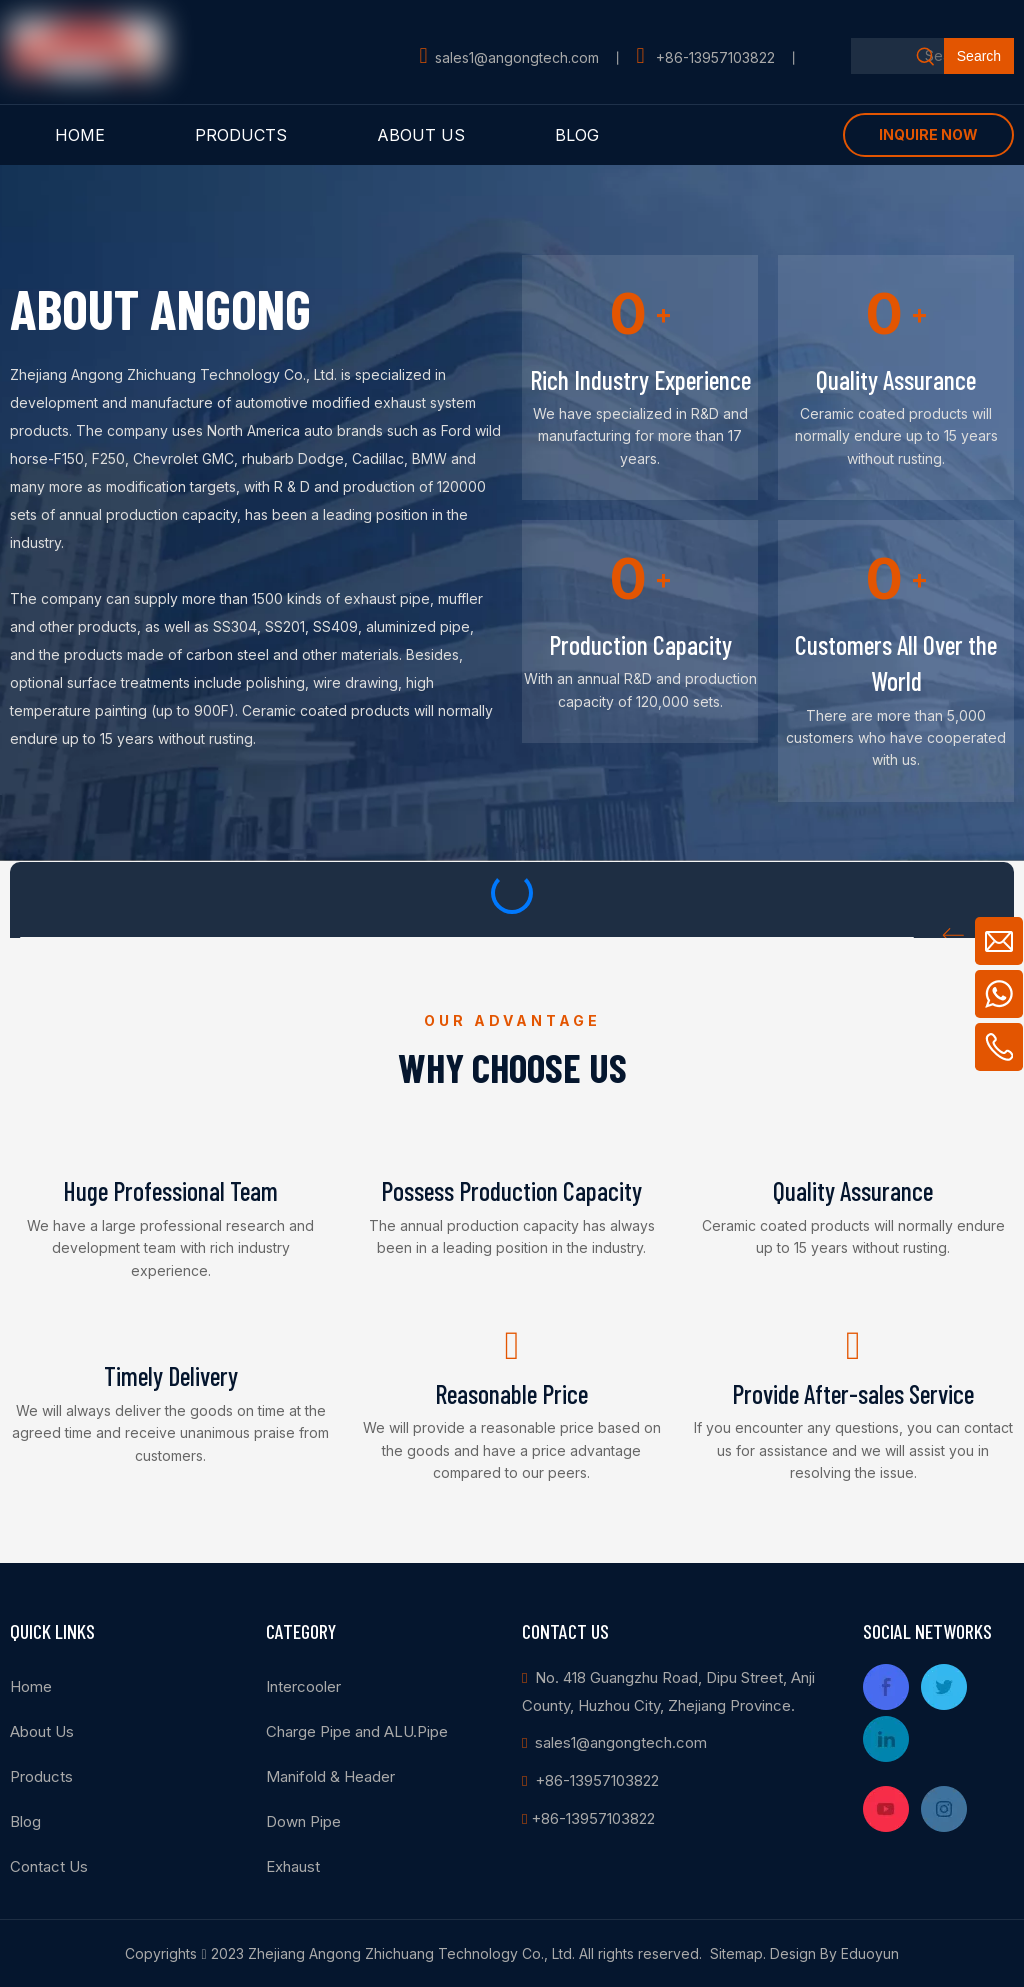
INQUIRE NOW (928, 134)
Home (31, 1686)
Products (41, 1776)
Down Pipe (303, 1821)
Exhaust (293, 1866)
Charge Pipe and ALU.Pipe (357, 1731)
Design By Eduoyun (834, 1953)
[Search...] (897, 56)
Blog (25, 1821)
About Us (42, 1731)
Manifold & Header (330, 1776)
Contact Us (49, 1866)
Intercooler (303, 1686)
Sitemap (736, 1953)
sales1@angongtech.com (517, 57)
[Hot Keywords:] (979, 56)
